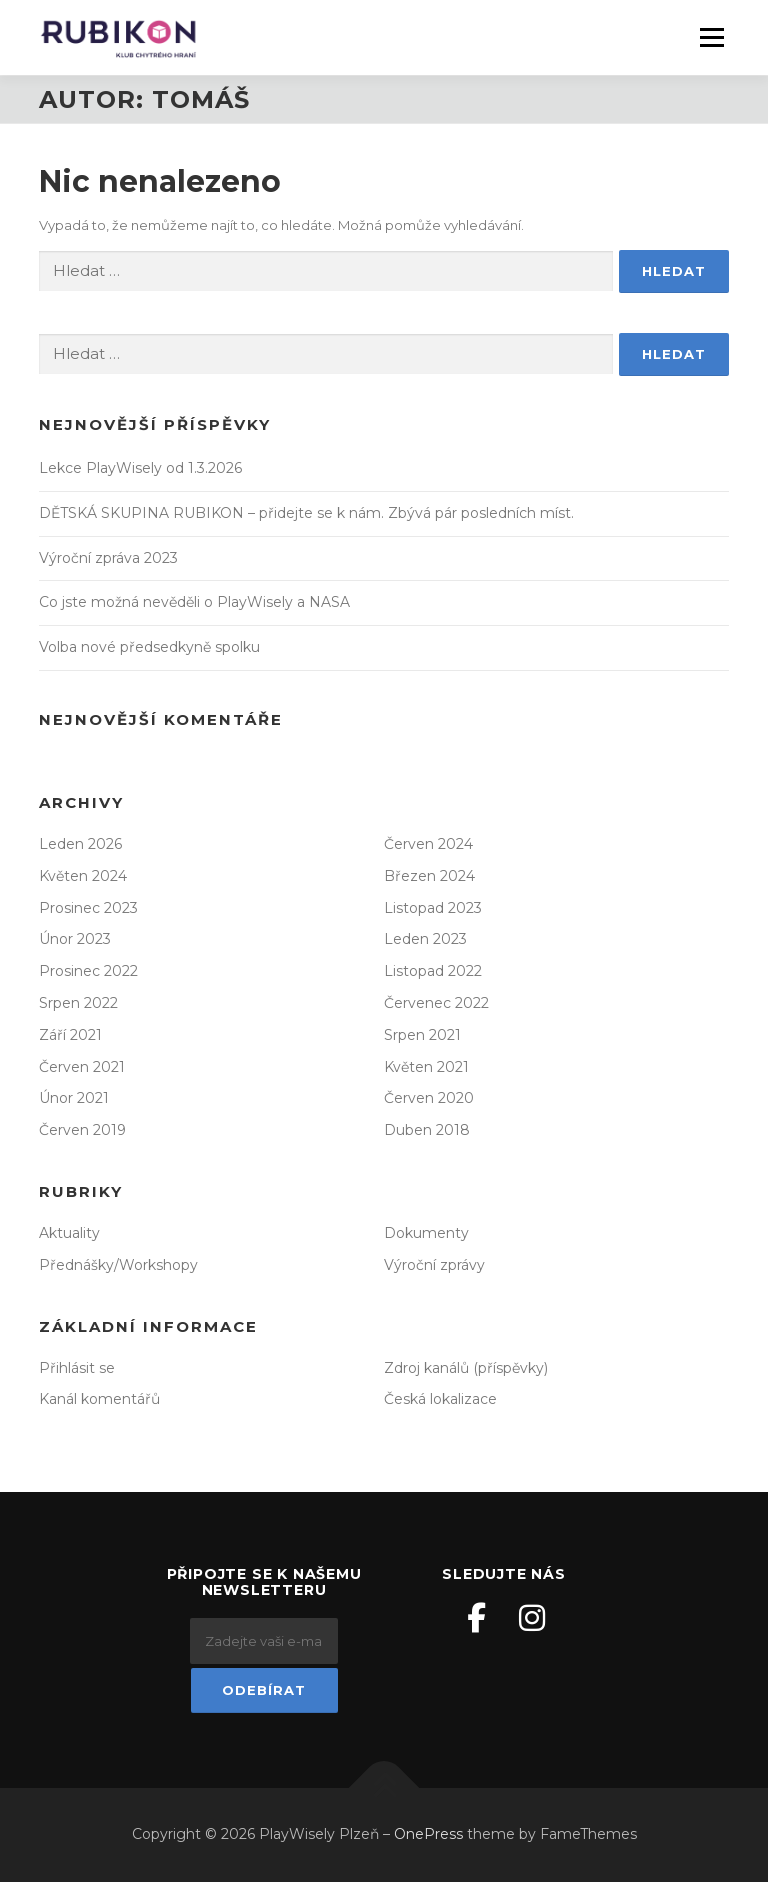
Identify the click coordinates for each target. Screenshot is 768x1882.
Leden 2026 (80, 844)
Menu (711, 37)
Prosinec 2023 (88, 908)
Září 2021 (70, 1035)
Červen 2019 (82, 1130)
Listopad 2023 (433, 908)
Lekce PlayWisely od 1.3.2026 (140, 468)
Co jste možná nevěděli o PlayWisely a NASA (194, 602)
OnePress (428, 1834)
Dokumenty (426, 1233)
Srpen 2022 (78, 1003)
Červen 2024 (428, 844)
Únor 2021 (74, 1098)
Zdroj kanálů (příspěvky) (466, 1368)
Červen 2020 (429, 1098)
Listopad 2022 (433, 971)
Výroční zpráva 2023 (108, 558)
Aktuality (69, 1233)
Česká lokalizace (440, 1399)
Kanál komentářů (99, 1399)
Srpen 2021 (422, 1035)
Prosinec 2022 (88, 971)
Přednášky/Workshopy (118, 1265)
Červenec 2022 (436, 1003)
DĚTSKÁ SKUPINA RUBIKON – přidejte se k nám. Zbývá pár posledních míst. (306, 513)
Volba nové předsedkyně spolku (149, 647)
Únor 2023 (75, 939)
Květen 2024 (83, 876)
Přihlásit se (77, 1368)
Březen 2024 (429, 876)
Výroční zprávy (434, 1265)
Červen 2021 (82, 1067)
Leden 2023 (425, 939)
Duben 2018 (427, 1130)
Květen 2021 (426, 1067)
